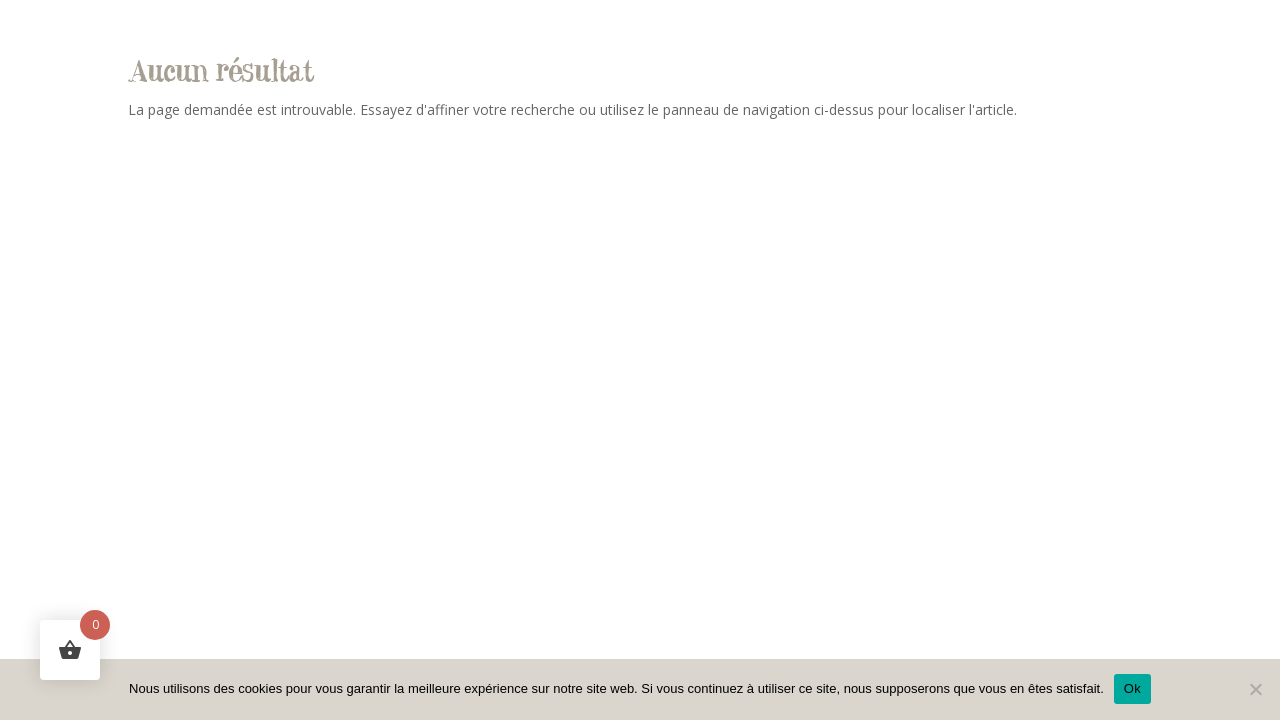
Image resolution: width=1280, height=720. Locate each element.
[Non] (1255, 689)
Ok (1132, 688)
